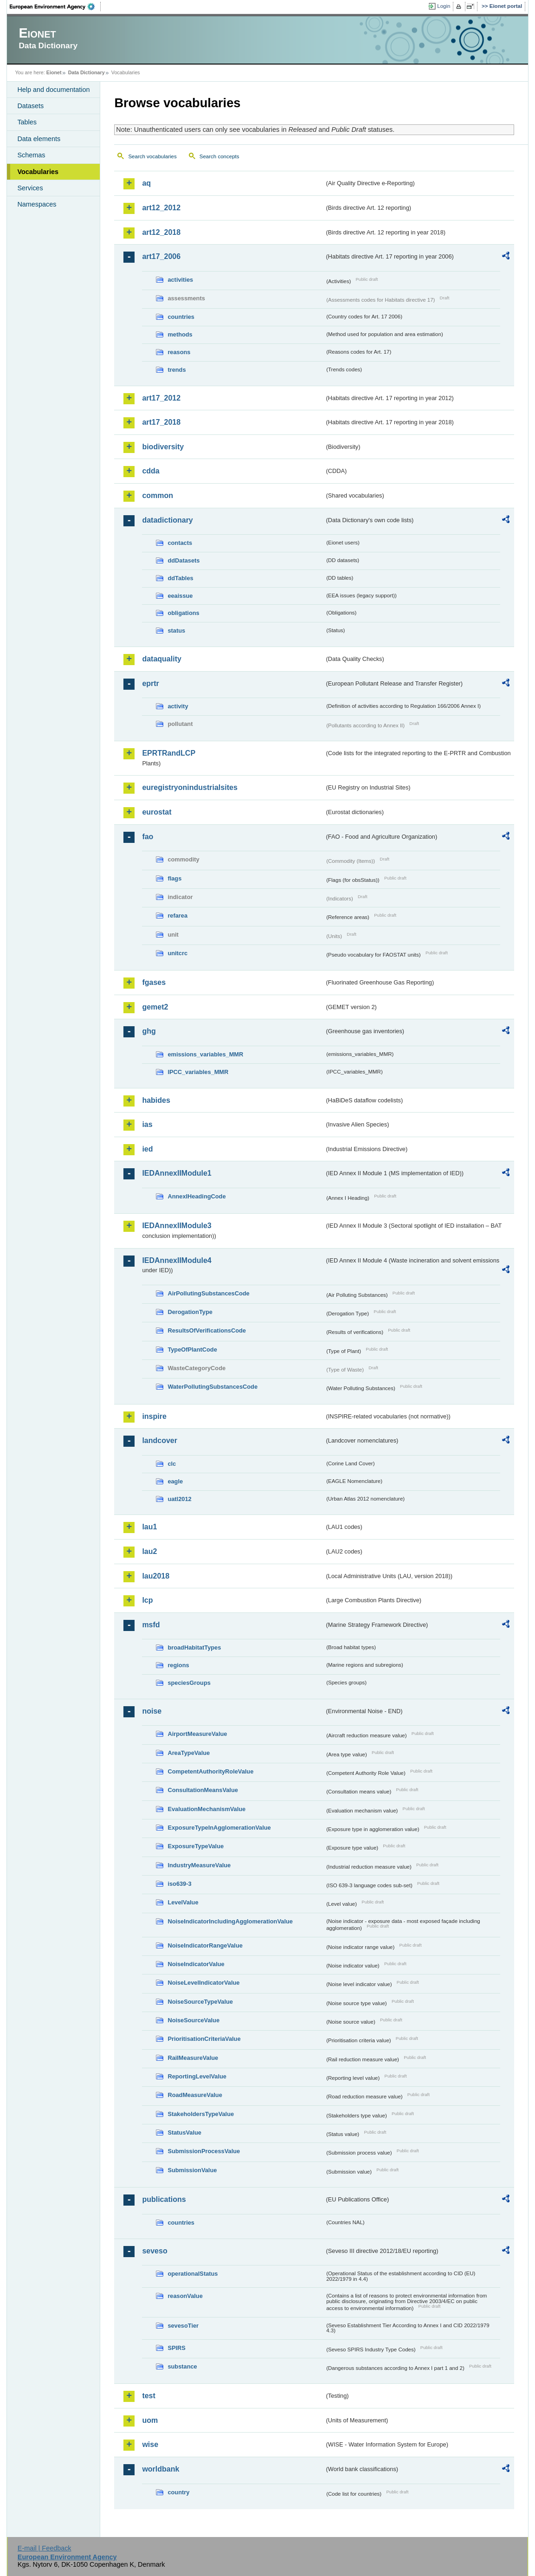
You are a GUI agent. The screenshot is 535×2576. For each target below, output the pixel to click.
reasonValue (185, 2295)
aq (146, 183)
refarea (177, 915)
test (148, 2396)
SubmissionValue (192, 2170)
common (157, 495)
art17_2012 (161, 398)
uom (150, 2420)
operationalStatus (193, 2273)
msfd (151, 1625)
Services (30, 188)
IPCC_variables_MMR (198, 1071)
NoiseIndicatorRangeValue (205, 1945)
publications (164, 2199)
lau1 (149, 1527)
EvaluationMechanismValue (206, 1809)
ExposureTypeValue (196, 1846)
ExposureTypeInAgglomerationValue (219, 1827)
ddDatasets (184, 560)
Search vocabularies (152, 156)
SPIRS (176, 2347)
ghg (148, 1031)
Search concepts (219, 156)
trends (177, 369)
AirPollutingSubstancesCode (208, 1293)
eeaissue (180, 595)
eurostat (156, 812)
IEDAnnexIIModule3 (176, 1226)
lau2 (149, 1551)
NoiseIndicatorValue (196, 1964)
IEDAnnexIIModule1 (176, 1173)
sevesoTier (183, 2325)
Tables (27, 122)
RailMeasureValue (193, 2057)
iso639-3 (179, 1883)
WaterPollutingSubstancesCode (213, 1386)
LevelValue (183, 1902)
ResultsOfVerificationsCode (207, 1330)
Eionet (54, 72)
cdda (150, 471)
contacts (180, 542)
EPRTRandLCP (168, 753)
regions (178, 1665)
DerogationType (190, 1311)
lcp (147, 1600)
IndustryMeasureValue (199, 1865)
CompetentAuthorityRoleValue (210, 1771)
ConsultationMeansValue (203, 1789)
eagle (175, 1481)
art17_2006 (161, 256)
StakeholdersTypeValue (201, 2113)
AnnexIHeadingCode (197, 1196)
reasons (179, 352)
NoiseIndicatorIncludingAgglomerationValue (230, 1921)
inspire (154, 1416)
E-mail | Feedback (44, 2548)
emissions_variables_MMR (205, 1054)
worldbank (160, 2469)
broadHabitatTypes (194, 1647)
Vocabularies (37, 171)
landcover (159, 1440)
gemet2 (155, 1007)
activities (180, 279)
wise (150, 2444)
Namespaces (36, 204)
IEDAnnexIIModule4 (176, 1260)
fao (147, 837)
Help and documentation (53, 89)
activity (178, 706)
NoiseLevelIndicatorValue (203, 1982)
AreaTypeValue (189, 1752)
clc (172, 1463)
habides (156, 1100)
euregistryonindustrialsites (189, 787)
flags (174, 878)
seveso (154, 2251)
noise (151, 1711)
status (176, 630)
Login (443, 6)
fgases (154, 982)
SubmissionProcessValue (204, 2151)
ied (147, 1149)
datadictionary (167, 520)
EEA (55, 6)
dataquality (161, 659)
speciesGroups (189, 1682)
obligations (183, 612)
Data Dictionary (86, 72)
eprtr (150, 683)
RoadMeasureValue (195, 2094)
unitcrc (177, 953)
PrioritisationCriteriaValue (204, 2038)
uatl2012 (179, 1498)
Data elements (38, 138)
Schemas (31, 155)
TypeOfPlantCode (192, 1349)
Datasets (30, 106)
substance (182, 2366)
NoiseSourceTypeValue (200, 2001)
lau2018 (155, 1576)
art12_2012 (161, 208)
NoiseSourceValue (193, 2020)
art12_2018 (161, 232)
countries (181, 316)
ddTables (180, 578)
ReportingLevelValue (197, 2076)
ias (147, 1124)
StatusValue (184, 2132)
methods (180, 334)
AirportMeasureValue (197, 1733)
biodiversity (163, 447)
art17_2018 (161, 422)
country (178, 2492)
